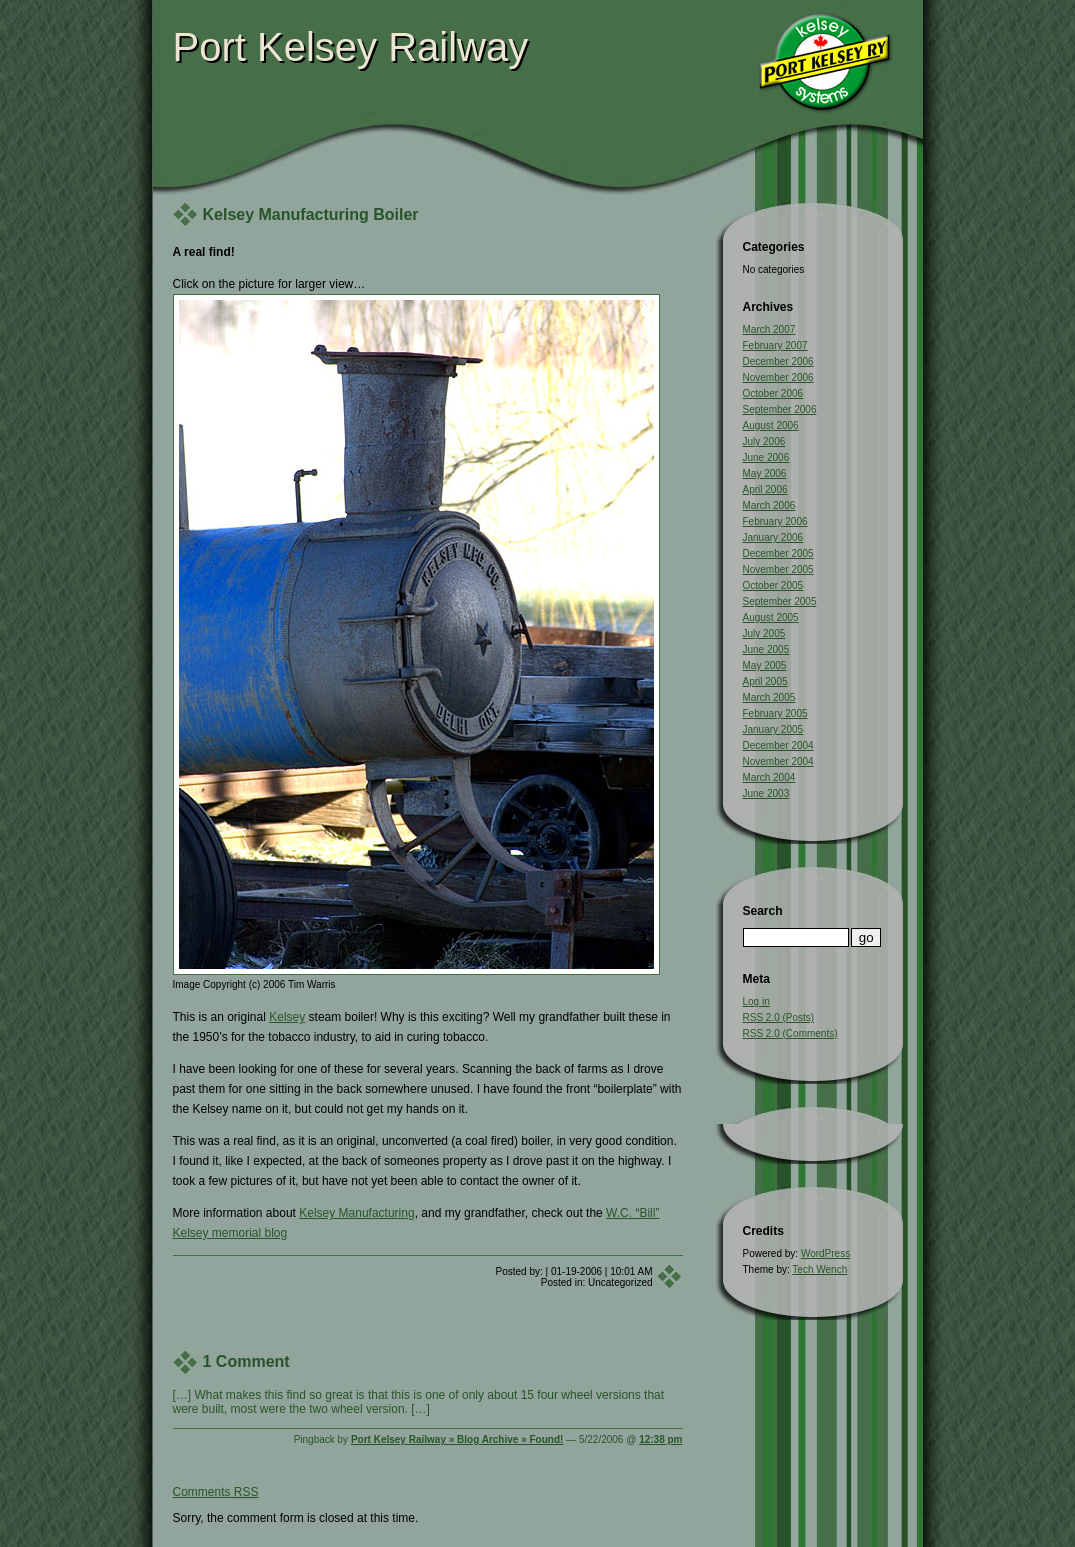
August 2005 (771, 617)
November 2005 (778, 569)
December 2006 (778, 361)
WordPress (825, 1253)
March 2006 (769, 505)
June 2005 (766, 649)
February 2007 (775, 345)
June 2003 (766, 793)
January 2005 (773, 729)
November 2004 (778, 761)
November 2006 (778, 377)
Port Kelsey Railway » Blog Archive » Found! (457, 1439)
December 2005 (778, 553)
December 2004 (778, 745)
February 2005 (775, 713)
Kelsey (287, 1017)
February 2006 (775, 521)
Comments (216, 1492)
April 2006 (765, 489)
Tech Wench (819, 1269)
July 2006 (764, 441)
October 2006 (773, 393)
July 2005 (764, 633)
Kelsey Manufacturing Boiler (311, 214)
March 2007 (769, 329)
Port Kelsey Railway (351, 47)
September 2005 (780, 601)
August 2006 (771, 425)
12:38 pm (660, 1439)
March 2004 (769, 777)
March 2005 (769, 697)
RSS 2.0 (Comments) (790, 1033)
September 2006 (780, 409)
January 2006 (773, 537)
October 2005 (773, 585)
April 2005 (765, 681)
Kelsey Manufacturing (356, 1213)
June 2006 (766, 457)
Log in (756, 1001)
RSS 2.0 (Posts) (779, 1017)
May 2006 (765, 473)
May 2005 (765, 665)
